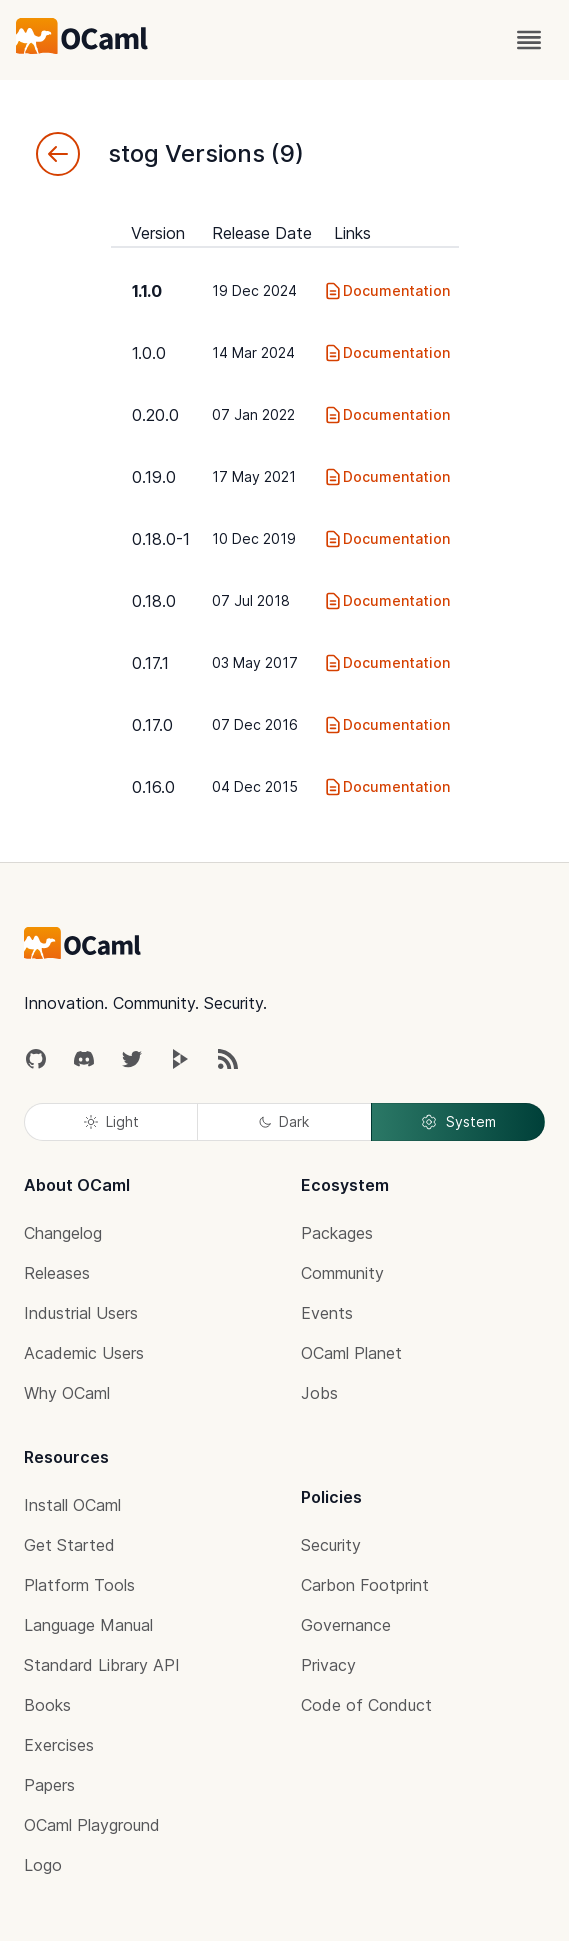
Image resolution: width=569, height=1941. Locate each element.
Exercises (59, 1745)
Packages (337, 1233)
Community (342, 1273)
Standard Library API (102, 1665)
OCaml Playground (92, 1825)
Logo (43, 1865)
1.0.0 (149, 353)
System (458, 1122)
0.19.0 (154, 477)
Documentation (386, 291)
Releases (57, 1273)
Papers (49, 1785)
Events (327, 1313)
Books (47, 1705)
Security (331, 1545)
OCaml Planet (351, 1353)
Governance (346, 1625)
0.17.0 (152, 725)
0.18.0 (154, 601)
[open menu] (529, 40)
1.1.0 (147, 291)
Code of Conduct (366, 1705)
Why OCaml (67, 1393)
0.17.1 (150, 663)
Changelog (63, 1233)
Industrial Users (81, 1313)
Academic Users (84, 1353)
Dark (284, 1121)
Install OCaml (72, 1505)
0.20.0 (155, 415)
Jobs (319, 1393)
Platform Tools (79, 1585)
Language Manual (88, 1625)
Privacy (328, 1665)
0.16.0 (153, 787)
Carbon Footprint (365, 1585)
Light (111, 1121)
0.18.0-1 (161, 539)
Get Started (69, 1545)
